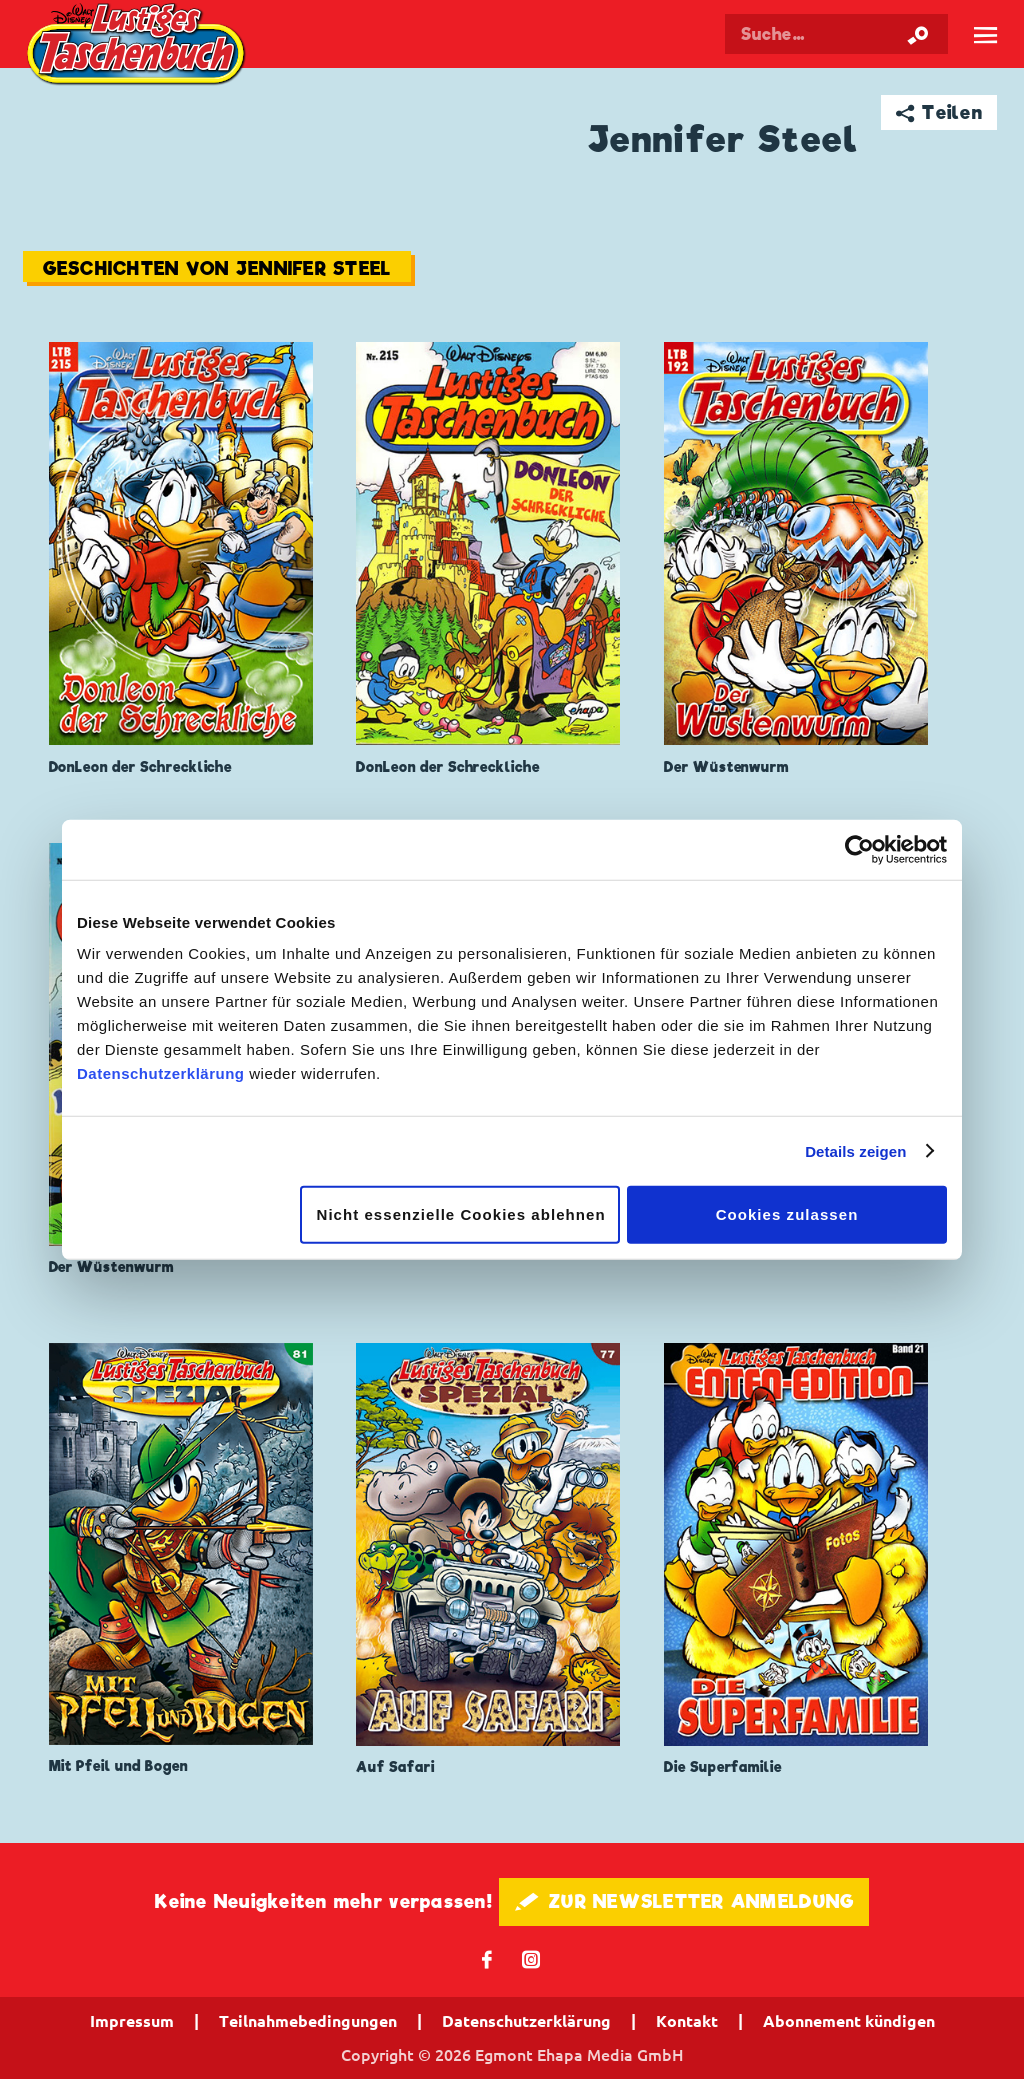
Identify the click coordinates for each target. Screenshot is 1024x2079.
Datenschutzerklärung (161, 1073)
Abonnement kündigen (849, 2021)
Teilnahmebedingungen (308, 2021)
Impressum (132, 2021)
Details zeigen (855, 1150)
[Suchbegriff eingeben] (836, 34)
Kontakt (687, 2021)
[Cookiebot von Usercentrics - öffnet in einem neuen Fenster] (859, 849)
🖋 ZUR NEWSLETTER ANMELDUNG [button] (684, 1901)
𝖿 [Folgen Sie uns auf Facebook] (487, 1958)
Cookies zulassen (787, 1214)
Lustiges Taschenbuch (138, 46)
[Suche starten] (918, 34)
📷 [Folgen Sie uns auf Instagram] (531, 1958)
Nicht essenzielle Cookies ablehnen (461, 1214)
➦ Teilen (939, 112)
